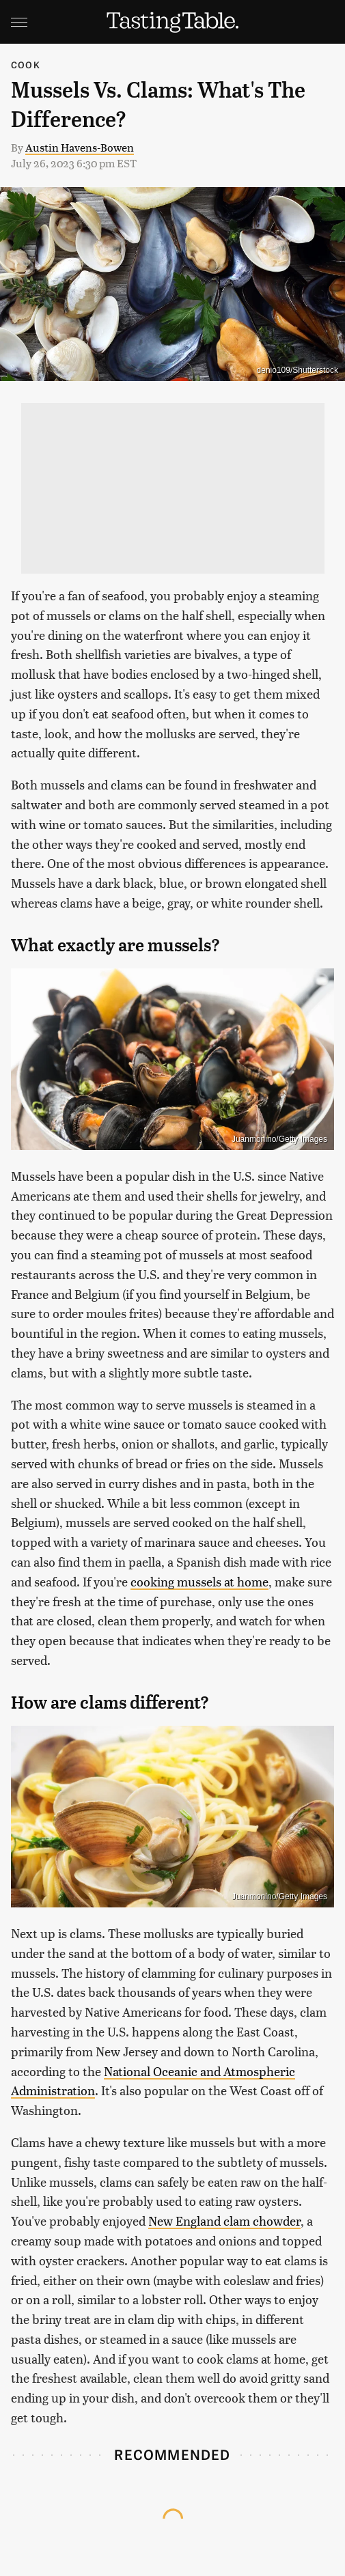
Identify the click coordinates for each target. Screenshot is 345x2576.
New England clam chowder (224, 2220)
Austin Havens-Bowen (79, 147)
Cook (25, 64)
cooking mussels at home (199, 1581)
